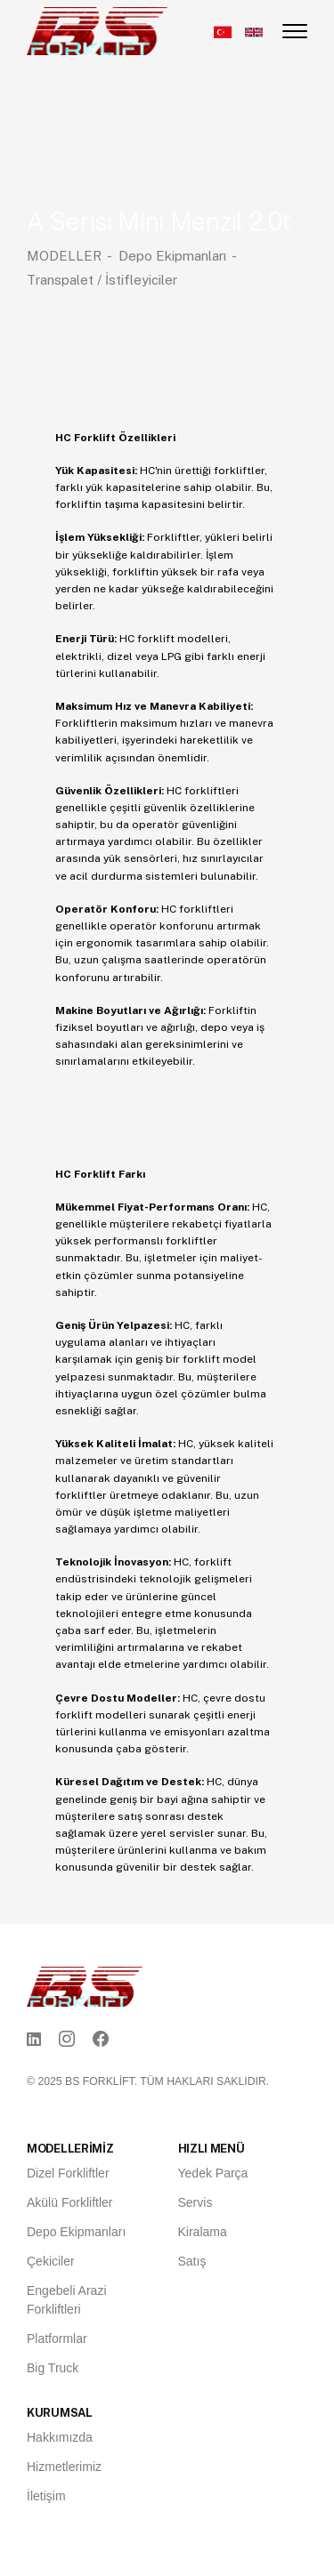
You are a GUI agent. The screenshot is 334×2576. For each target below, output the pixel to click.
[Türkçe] (223, 31)
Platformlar (57, 2338)
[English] (254, 31)
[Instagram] (67, 2040)
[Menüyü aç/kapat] (294, 31)
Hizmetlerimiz (64, 2466)
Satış (192, 2261)
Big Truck (52, 2368)
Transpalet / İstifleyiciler (102, 279)
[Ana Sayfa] (97, 29)
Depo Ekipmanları (172, 255)
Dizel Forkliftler (68, 2173)
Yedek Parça (213, 2173)
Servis (195, 2202)
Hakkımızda (60, 2437)
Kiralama (202, 2232)
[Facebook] (101, 2040)
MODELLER (64, 255)
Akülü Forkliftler (69, 2202)
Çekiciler (51, 2261)
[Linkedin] (34, 2040)
